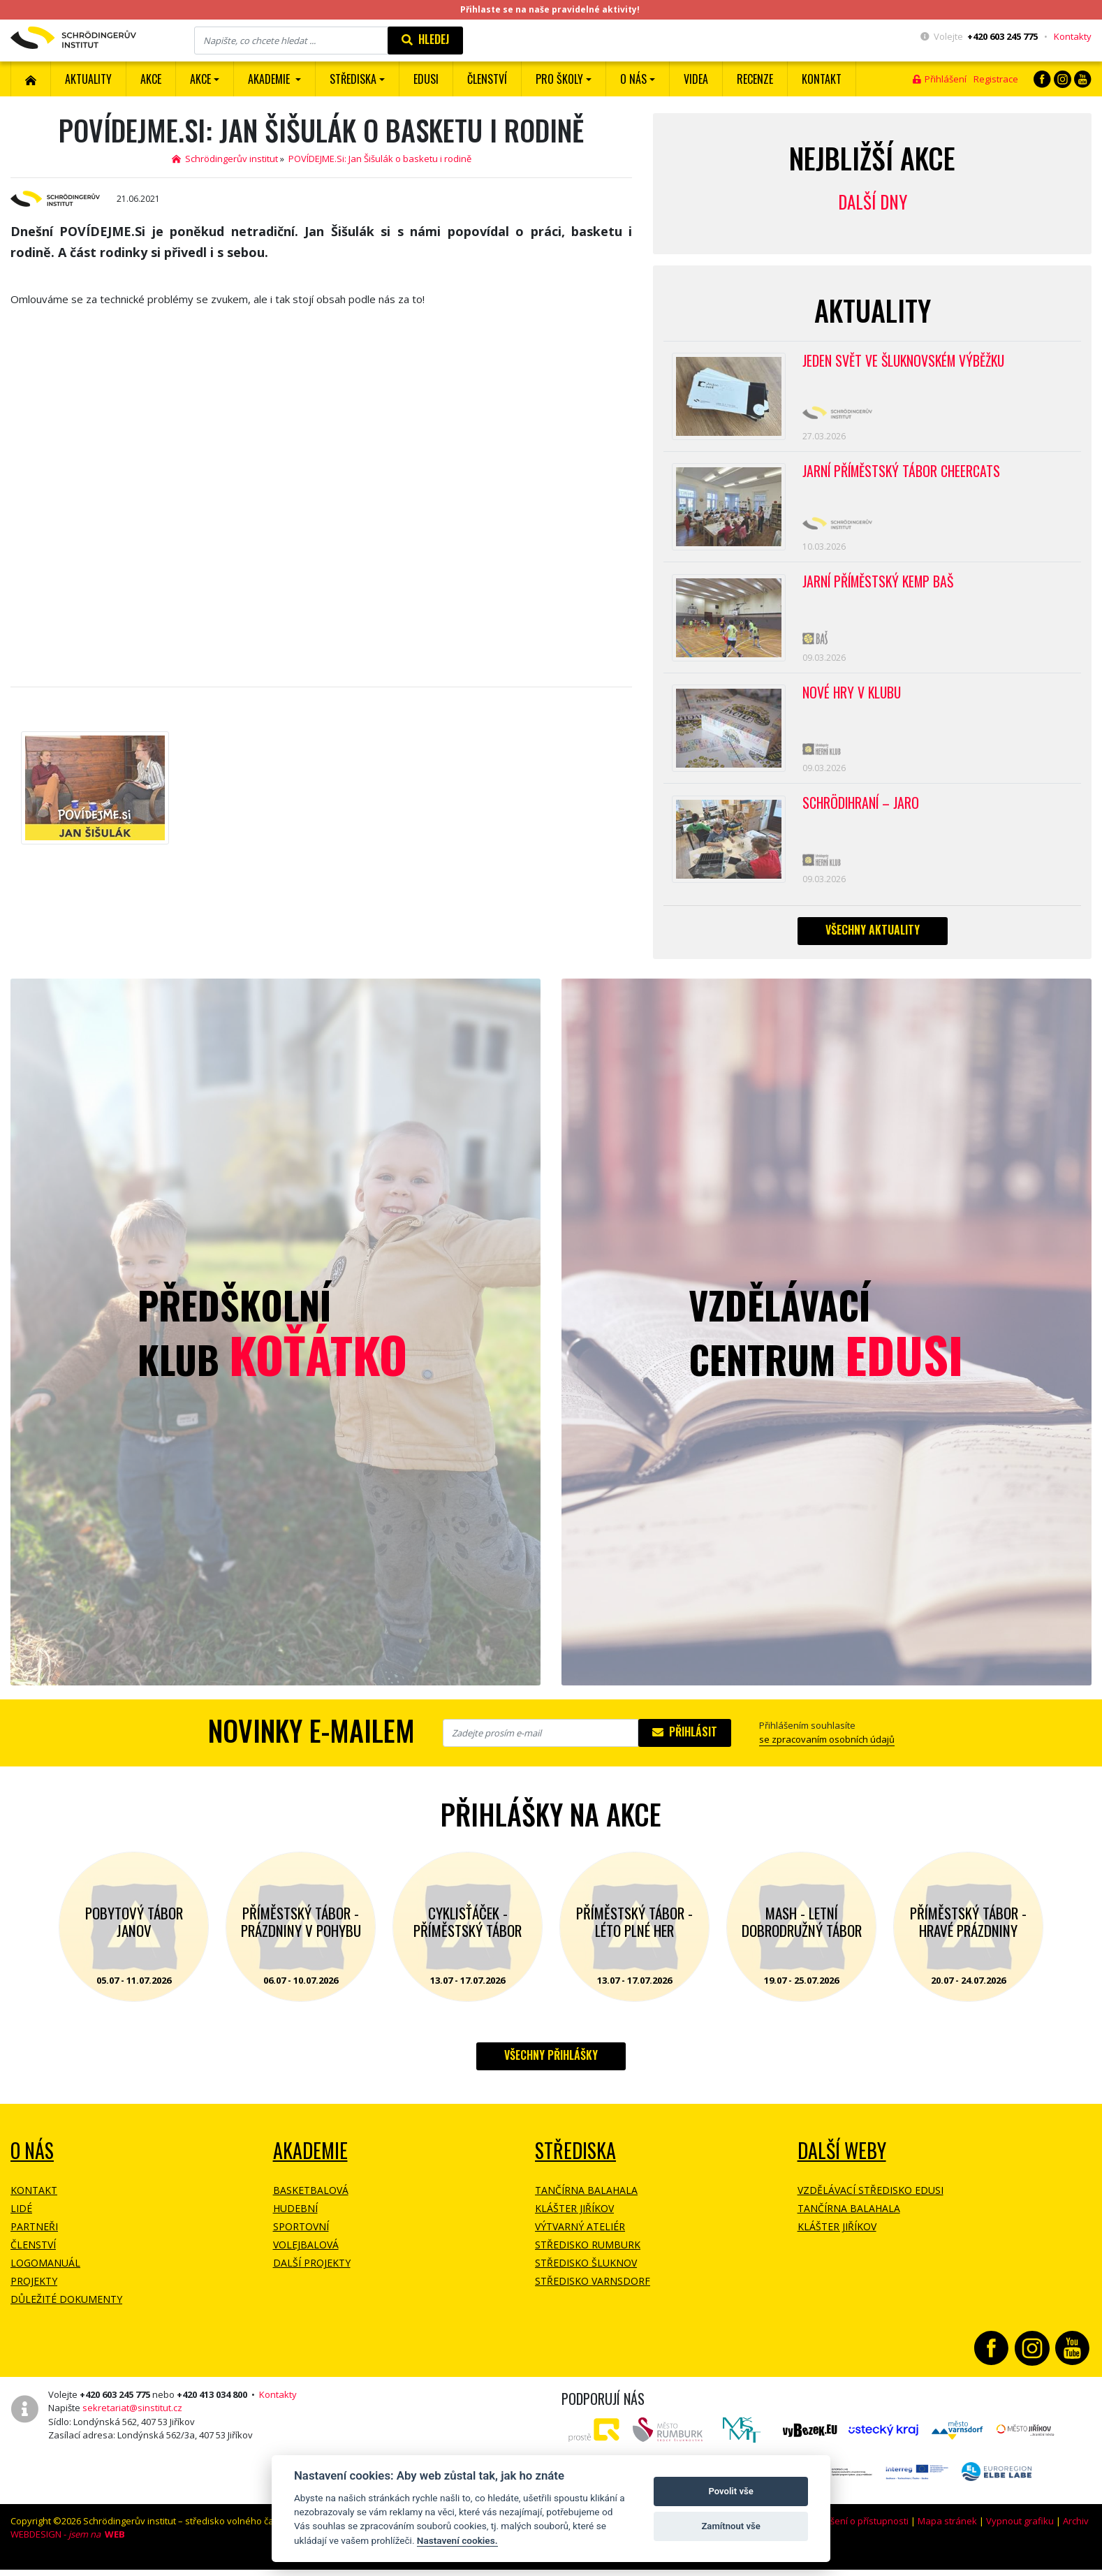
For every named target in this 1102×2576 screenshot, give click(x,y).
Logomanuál (45, 2274)
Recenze (755, 79)
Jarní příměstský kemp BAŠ (880, 586)
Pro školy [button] (559, 79)
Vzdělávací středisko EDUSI (870, 2201)
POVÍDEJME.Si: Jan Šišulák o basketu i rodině (379, 158)
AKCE (150, 79)
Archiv (1076, 2532)
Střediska (575, 2161)
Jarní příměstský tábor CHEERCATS (903, 473)
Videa (696, 79)
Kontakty (1073, 36)
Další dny (872, 201)
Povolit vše (730, 2491)
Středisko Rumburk (587, 2255)
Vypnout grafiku (1020, 2532)
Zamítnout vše (730, 2526)
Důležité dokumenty (66, 2310)
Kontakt (822, 79)
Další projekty (312, 2274)
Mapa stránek (947, 2532)
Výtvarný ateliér (580, 2237)
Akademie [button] (270, 79)
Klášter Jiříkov (574, 2219)
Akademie (310, 2161)
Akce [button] (200, 79)
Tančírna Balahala (586, 2201)
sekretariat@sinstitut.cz (132, 2419)
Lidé (21, 2219)
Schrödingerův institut (225, 158)
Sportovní (301, 2237)
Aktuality (88, 79)
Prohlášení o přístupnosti (855, 2532)
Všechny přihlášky (551, 2066)
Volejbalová (306, 2255)
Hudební (295, 2219)
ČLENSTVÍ (487, 79)
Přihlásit (684, 1742)
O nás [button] (633, 79)
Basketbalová (310, 2201)
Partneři (34, 2237)
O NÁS (32, 2161)
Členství (33, 2255)
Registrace (996, 79)
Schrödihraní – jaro (862, 812)
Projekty (33, 2292)
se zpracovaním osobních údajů (827, 1750)
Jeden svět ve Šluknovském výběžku (905, 361)
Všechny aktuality (872, 940)
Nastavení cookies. (457, 2540)
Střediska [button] (353, 79)
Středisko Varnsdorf (592, 2292)
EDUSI (426, 79)
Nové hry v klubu (853, 699)
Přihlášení (940, 79)
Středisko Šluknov (586, 2274)
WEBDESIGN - (67, 2545)
